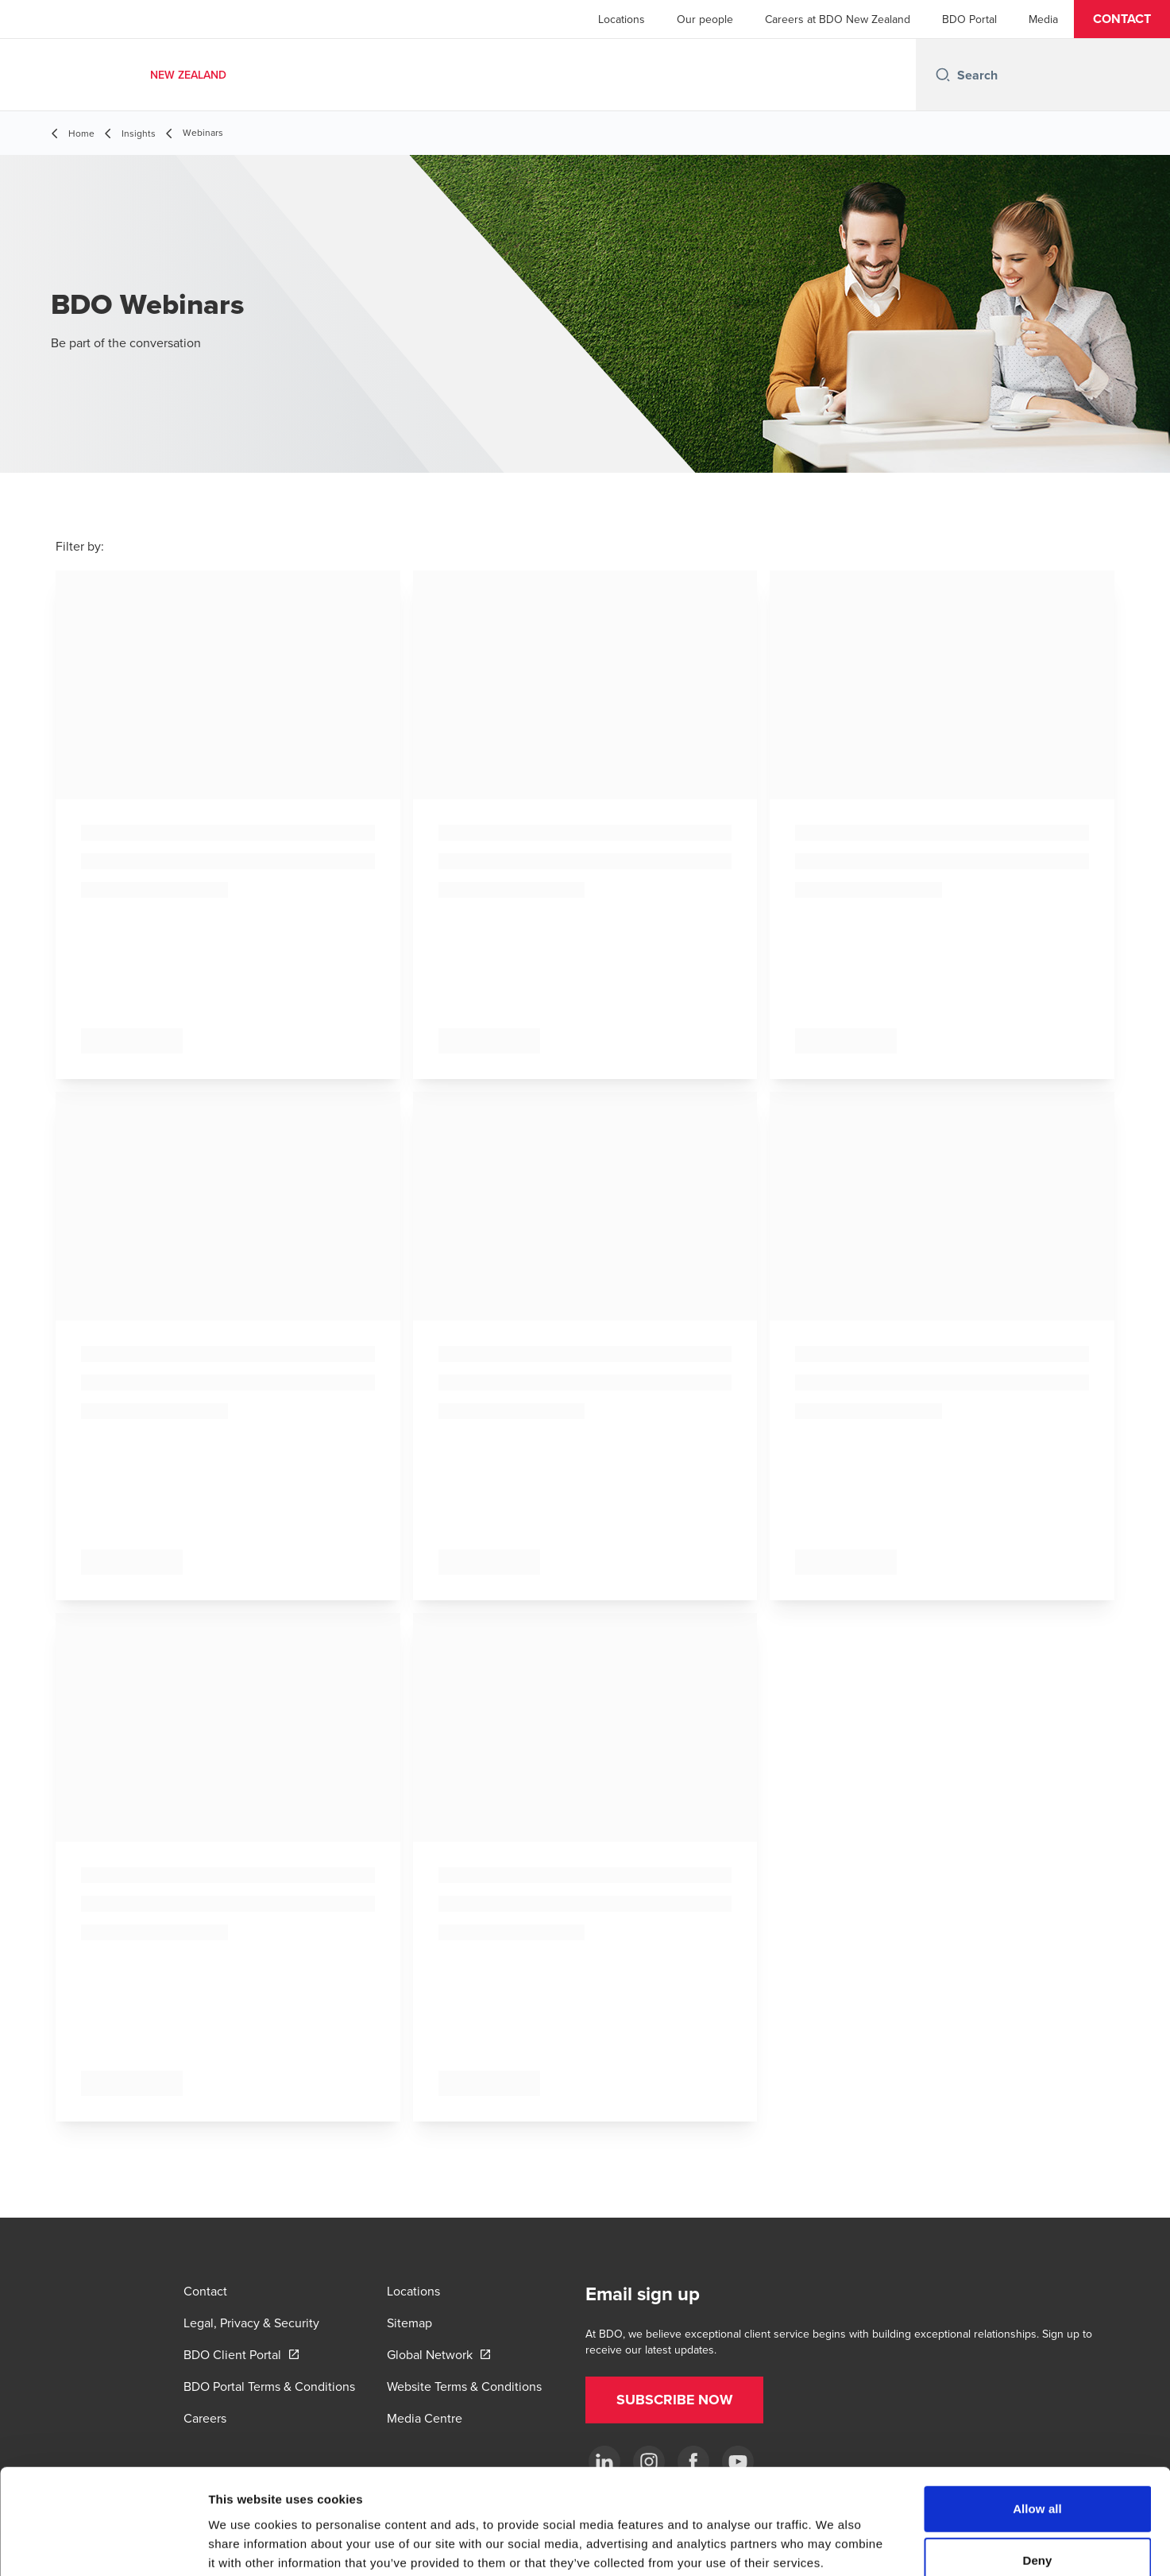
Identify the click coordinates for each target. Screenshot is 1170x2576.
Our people (705, 19)
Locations (621, 19)
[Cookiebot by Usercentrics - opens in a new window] (102, 2545)
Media (1043, 19)
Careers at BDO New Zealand (837, 19)
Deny (1037, 2471)
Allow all (1037, 2419)
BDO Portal (969, 19)
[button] (1122, 19)
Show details (834, 2544)
